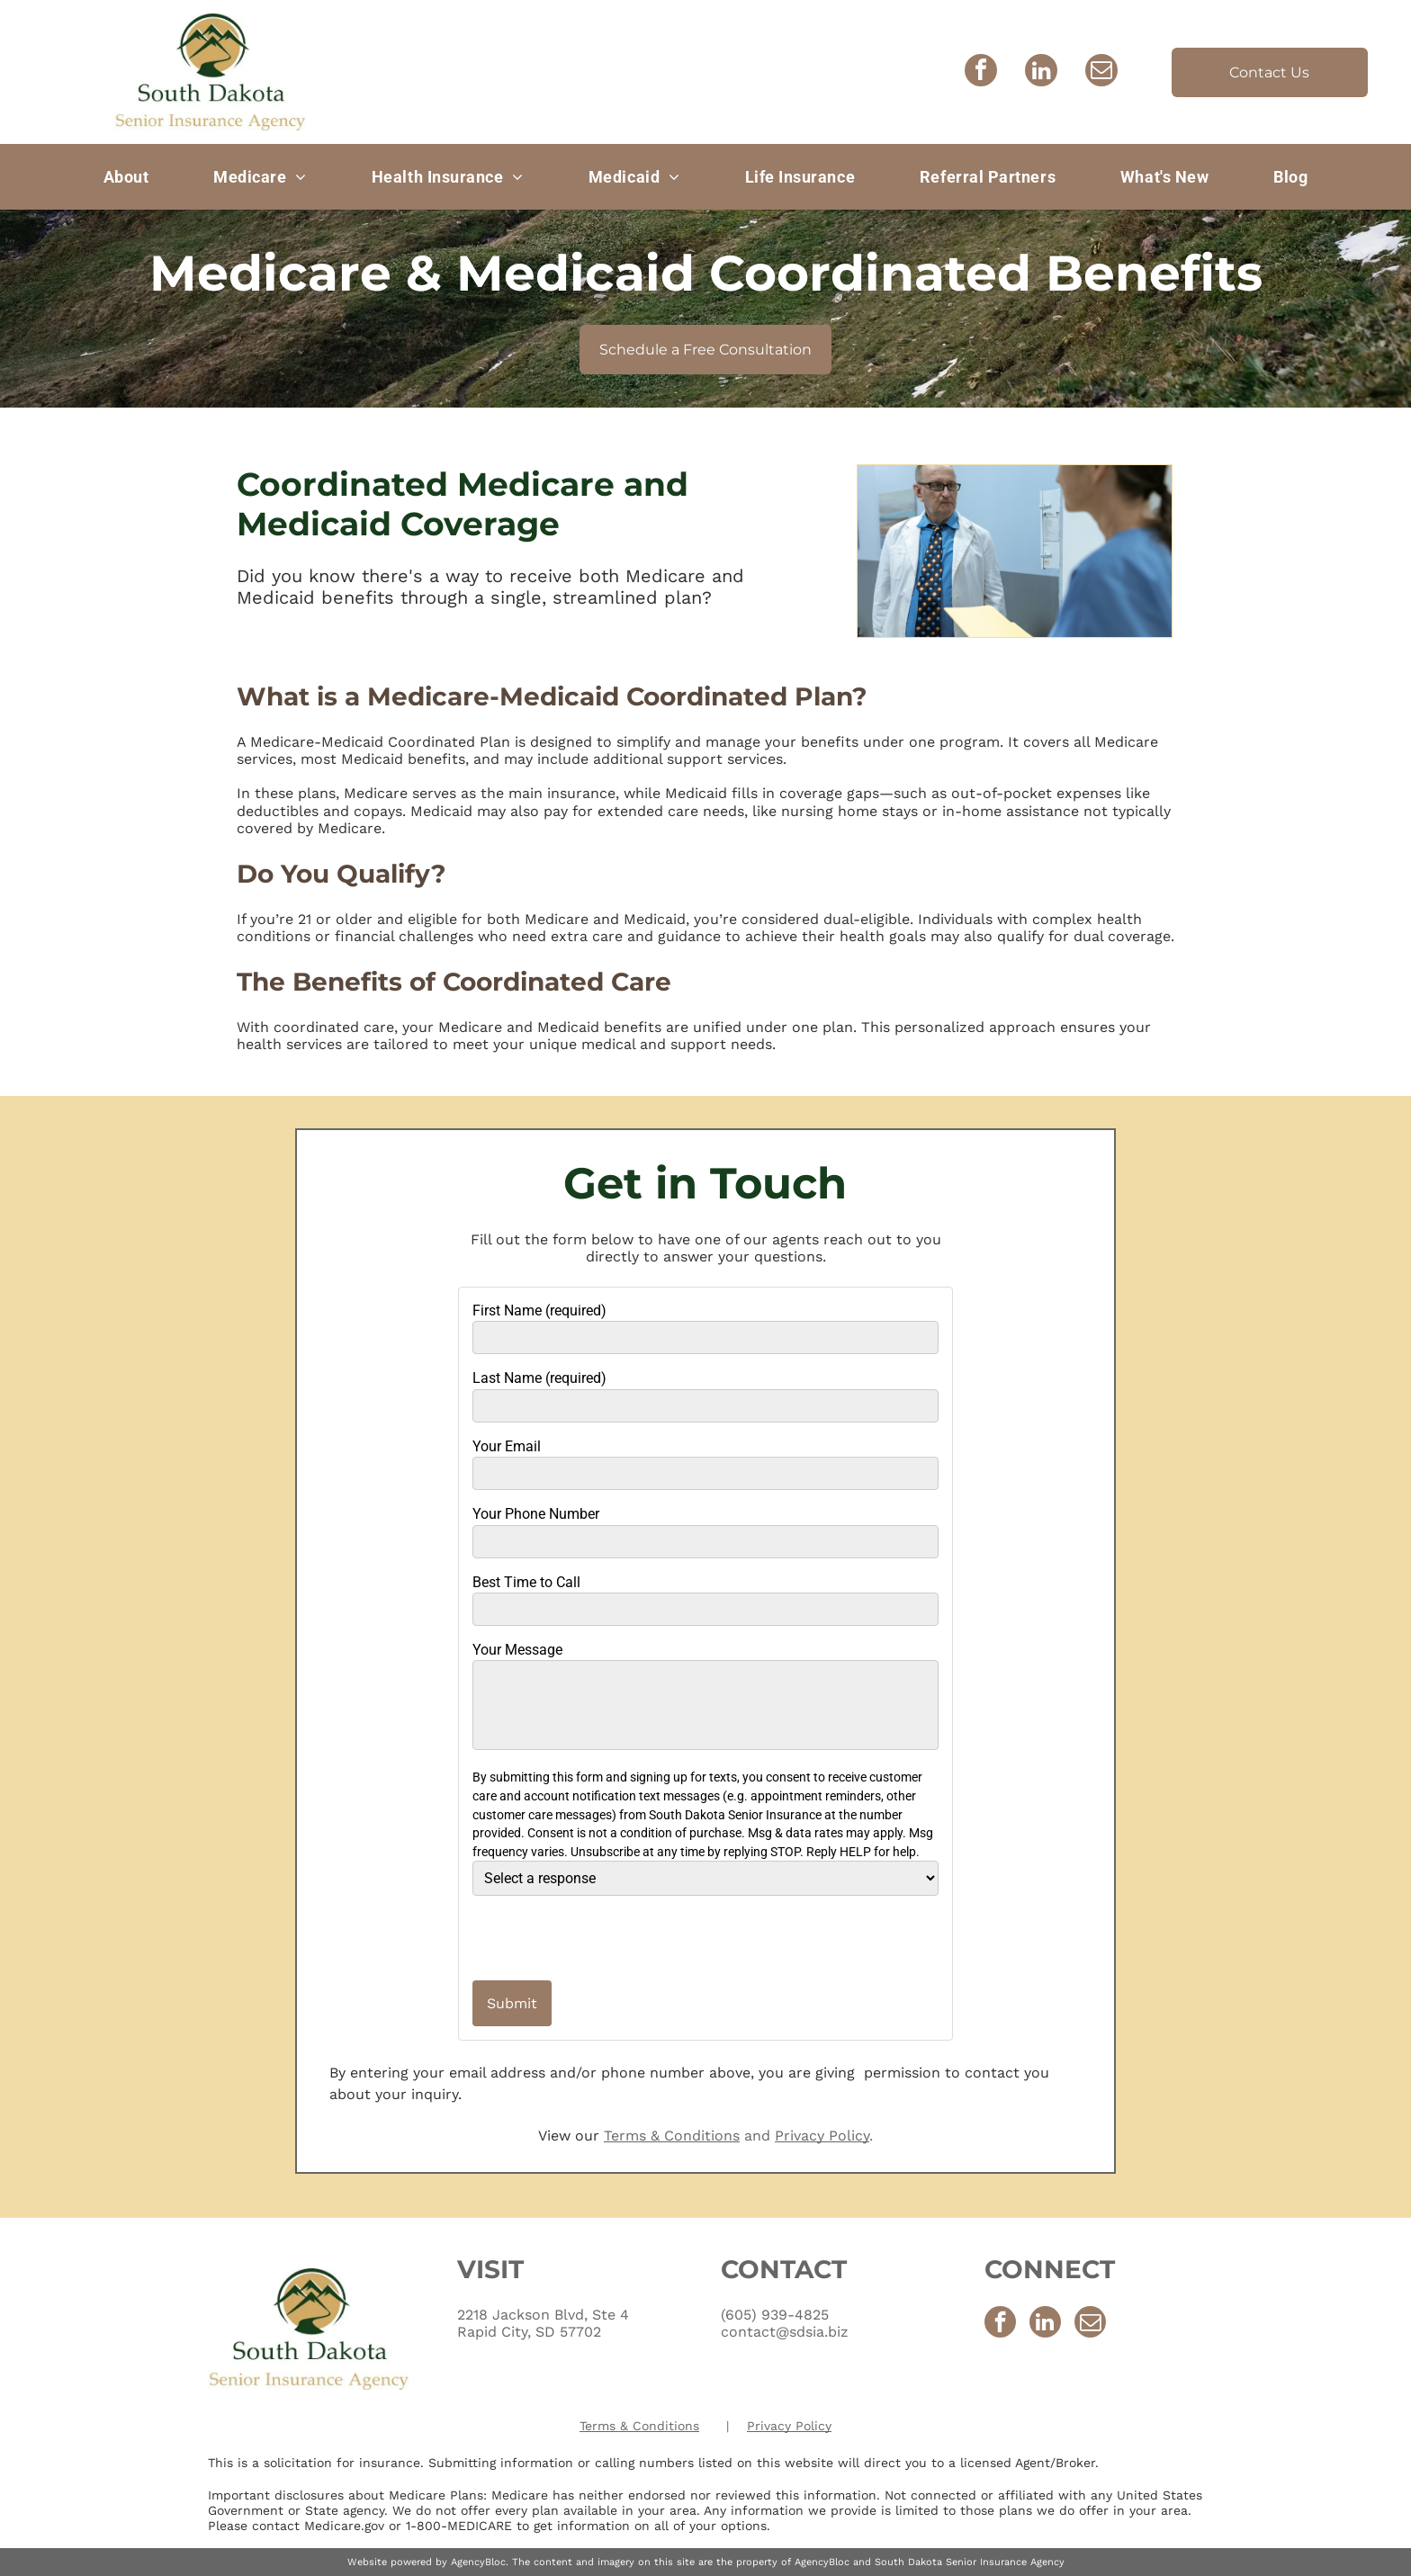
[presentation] (577, 1937)
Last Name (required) (539, 1378)
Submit (512, 2003)
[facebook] (981, 72)
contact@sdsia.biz (785, 2331)
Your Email (506, 1446)
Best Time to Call (526, 1582)
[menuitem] (126, 176)
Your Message (517, 1649)
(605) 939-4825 (775, 2314)
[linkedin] (1041, 72)
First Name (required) (539, 1310)
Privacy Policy (822, 2135)
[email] (1101, 72)
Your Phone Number (535, 1513)
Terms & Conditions (672, 2135)
